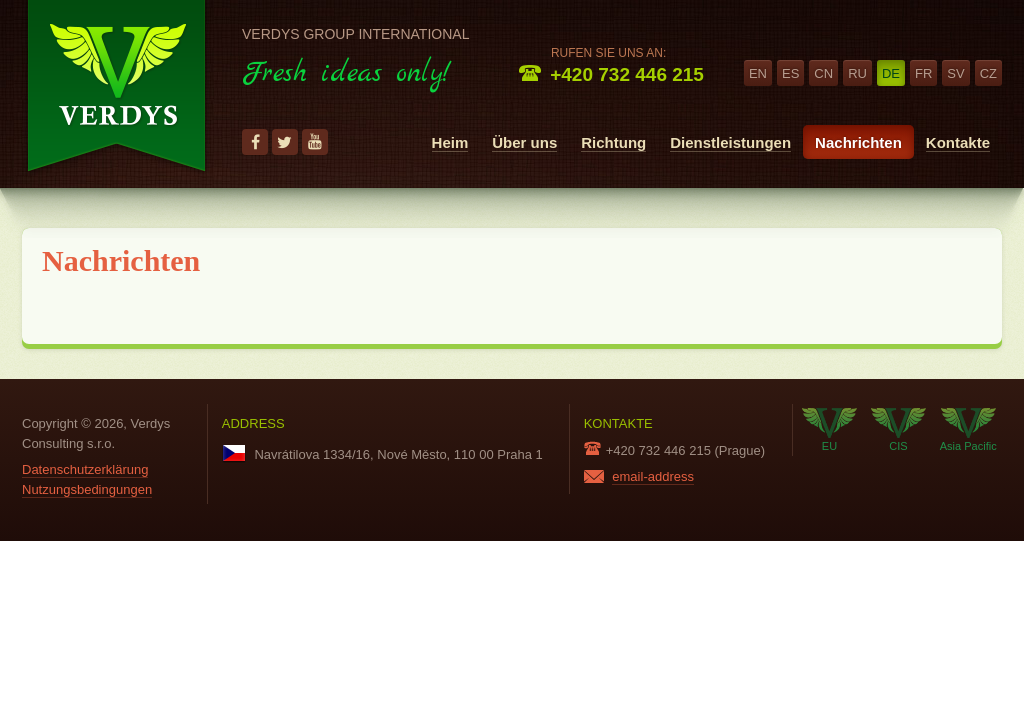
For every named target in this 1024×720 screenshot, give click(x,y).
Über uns (524, 142)
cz (988, 73)
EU (829, 430)
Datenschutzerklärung (85, 469)
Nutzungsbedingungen (87, 489)
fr (923, 73)
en (758, 73)
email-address (653, 476)
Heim (450, 142)
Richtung (613, 142)
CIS (898, 430)
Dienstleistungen (730, 142)
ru (857, 73)
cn (823, 73)
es (790, 73)
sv (955, 73)
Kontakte (958, 142)
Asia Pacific (968, 430)
